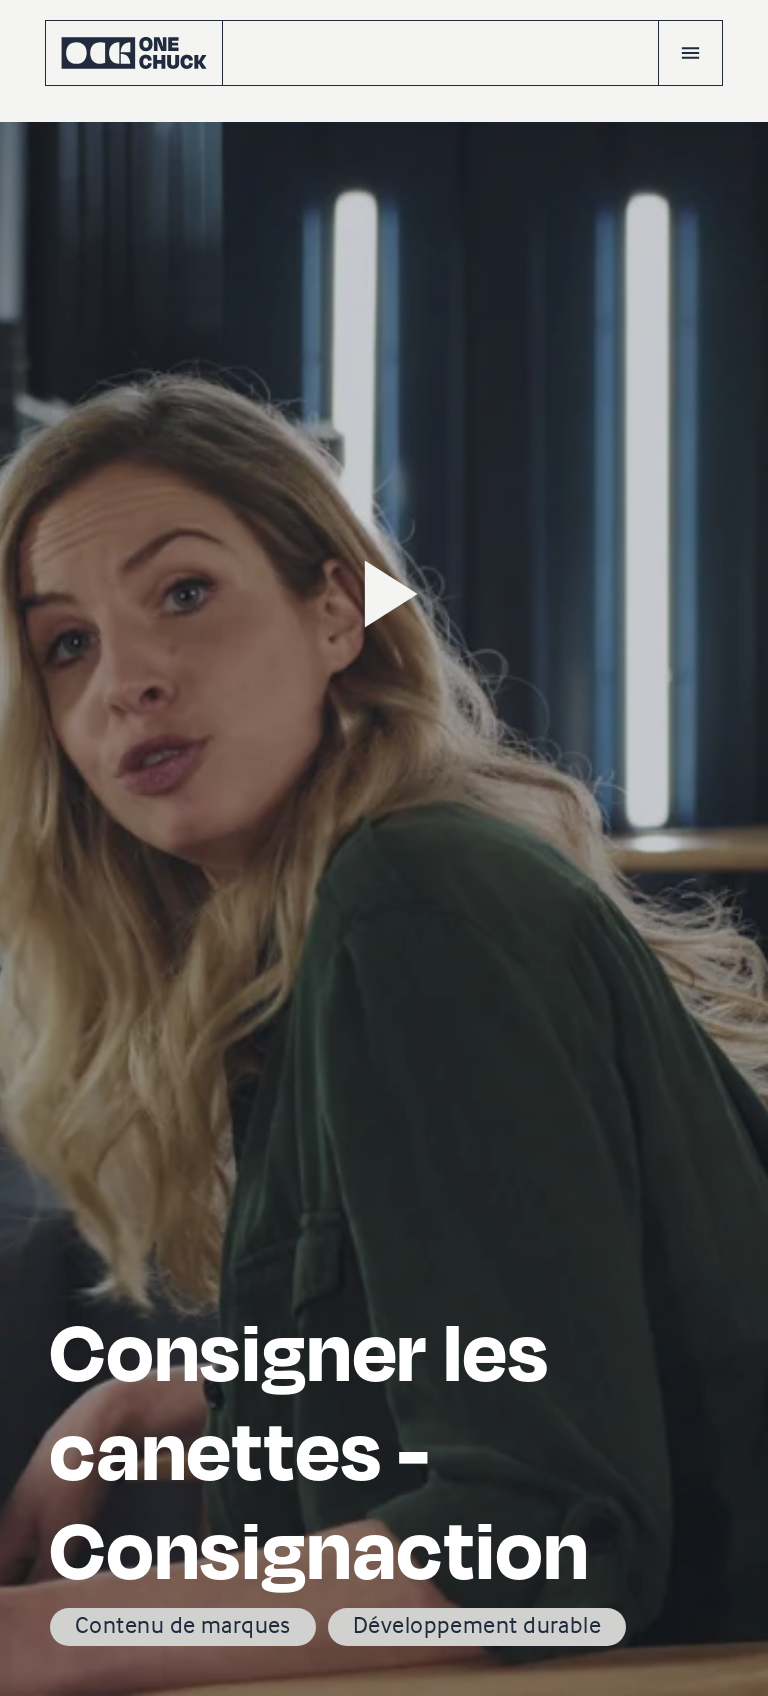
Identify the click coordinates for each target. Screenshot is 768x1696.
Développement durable (477, 1624)
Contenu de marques (183, 1624)
